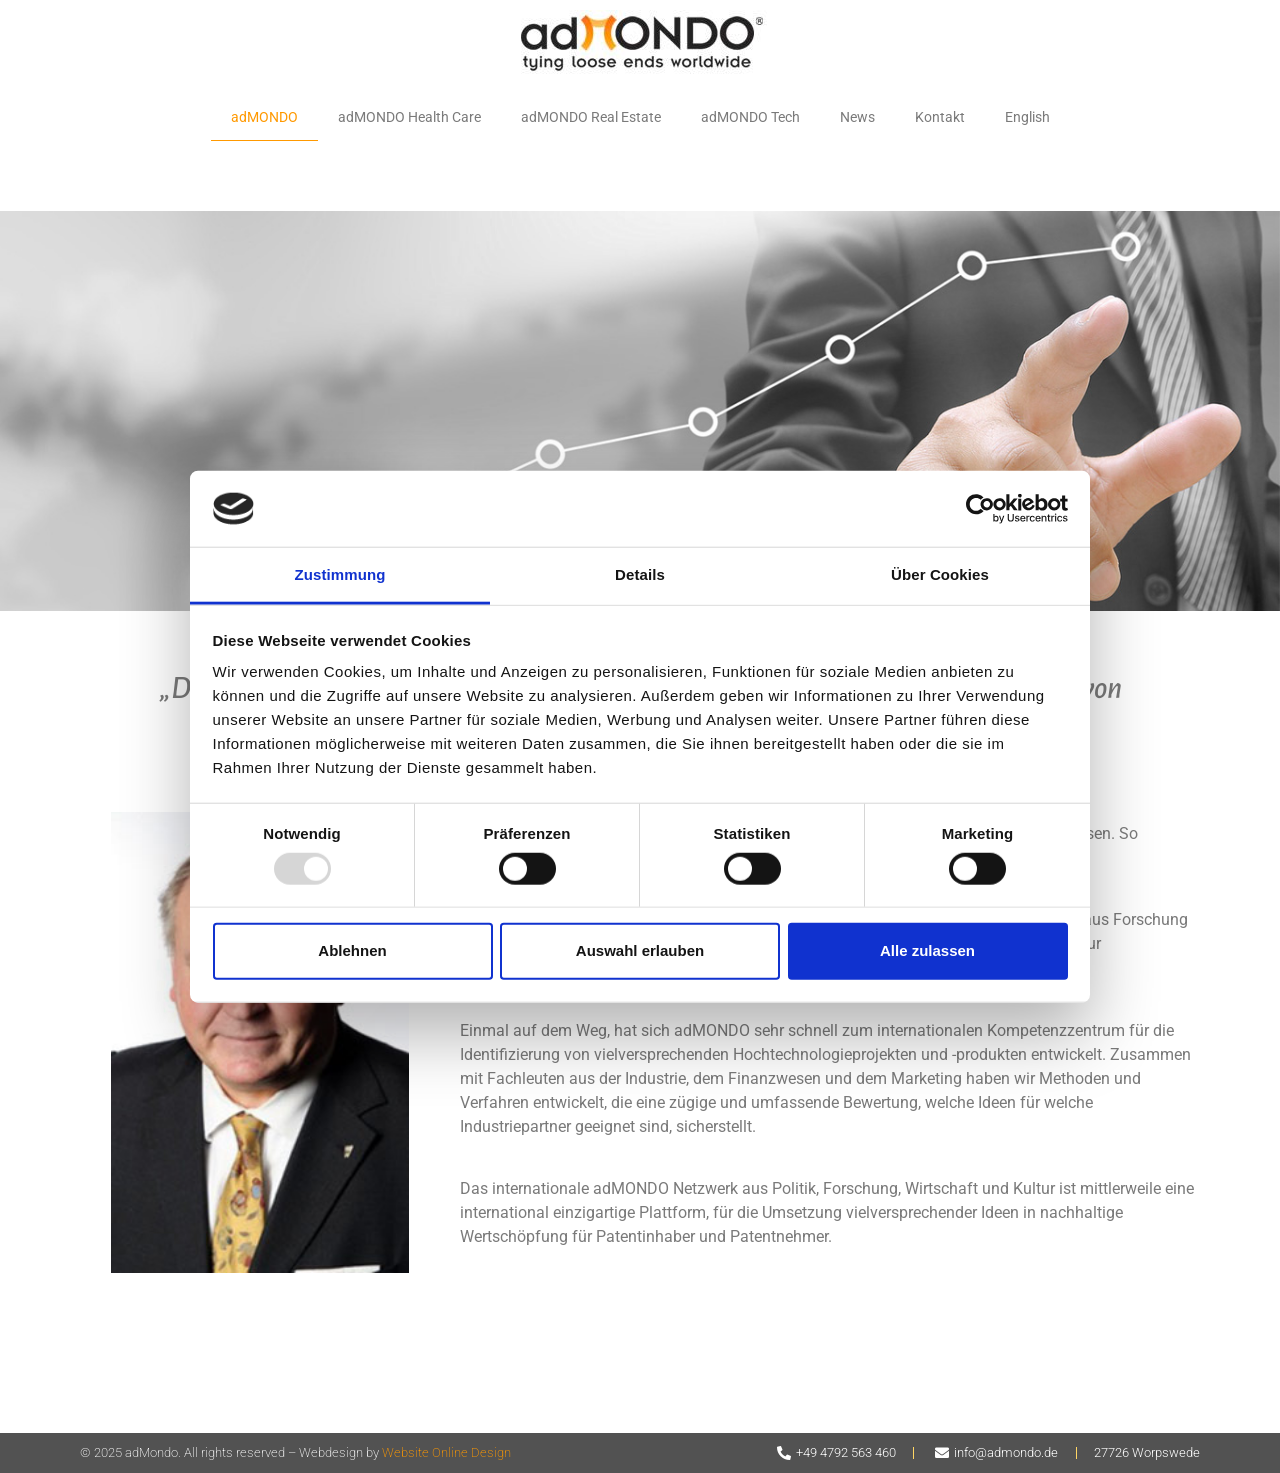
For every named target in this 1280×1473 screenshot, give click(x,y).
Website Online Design (446, 1452)
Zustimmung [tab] (340, 574)
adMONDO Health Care (409, 117)
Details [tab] (640, 574)
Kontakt (940, 117)
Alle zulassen (927, 950)
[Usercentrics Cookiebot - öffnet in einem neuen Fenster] (980, 509)
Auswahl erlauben (640, 950)
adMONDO (264, 117)
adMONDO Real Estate (591, 117)
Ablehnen (352, 950)
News (857, 117)
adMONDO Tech (750, 117)
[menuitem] (1027, 118)
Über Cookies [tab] (940, 574)
